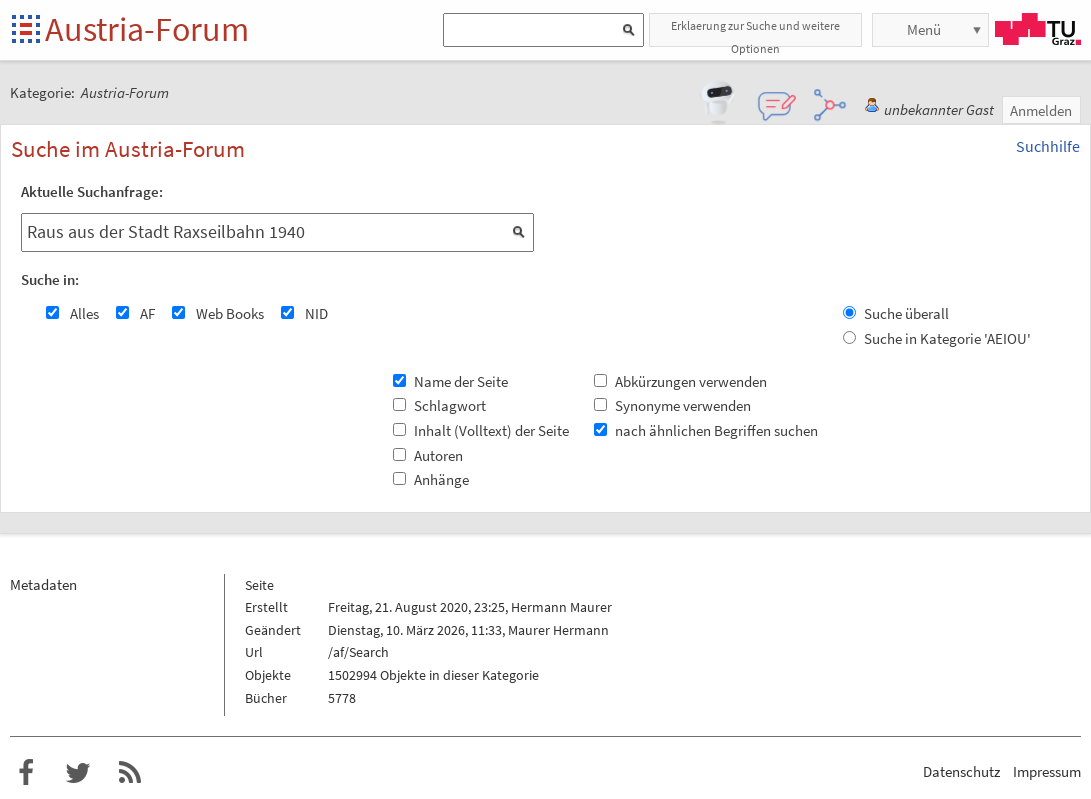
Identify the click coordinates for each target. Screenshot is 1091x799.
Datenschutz (961, 771)
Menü (924, 29)
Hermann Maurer (561, 607)
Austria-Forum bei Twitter (78, 773)
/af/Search (358, 652)
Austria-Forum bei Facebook (26, 773)
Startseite (27, 30)
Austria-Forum (147, 29)
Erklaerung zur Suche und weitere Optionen (755, 32)
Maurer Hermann (558, 630)
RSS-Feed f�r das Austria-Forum (130, 773)
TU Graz (1038, 29)
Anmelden (1041, 110)
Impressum (1047, 771)
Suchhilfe (1048, 146)
